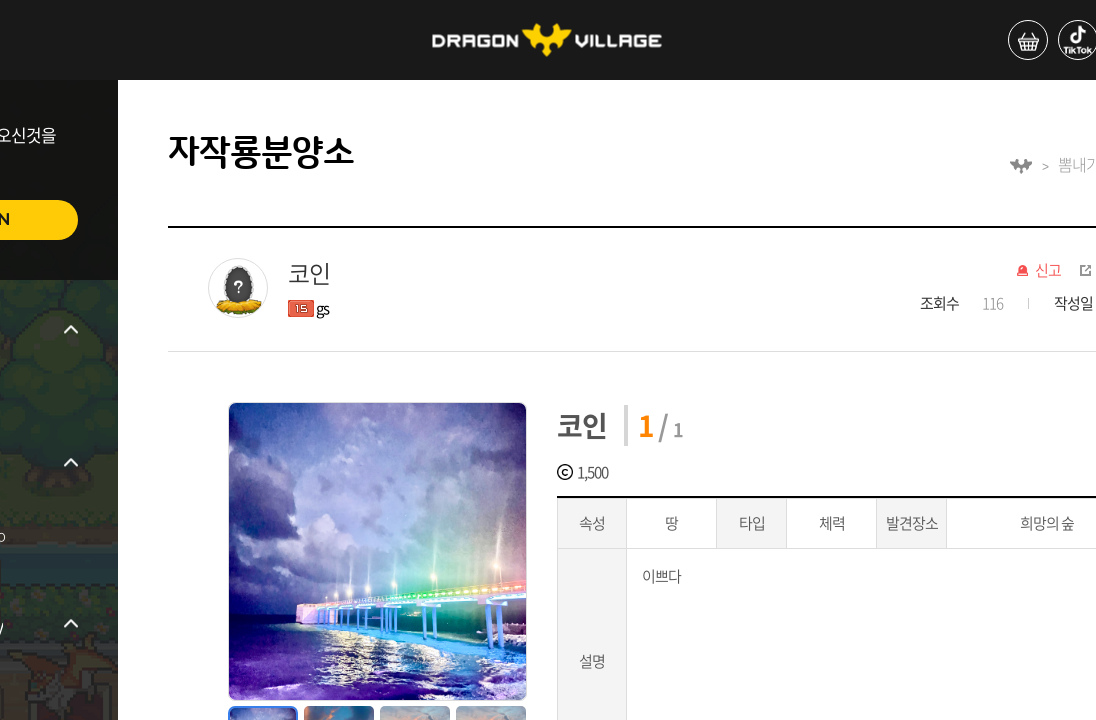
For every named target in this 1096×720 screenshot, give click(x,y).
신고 (1048, 271)
